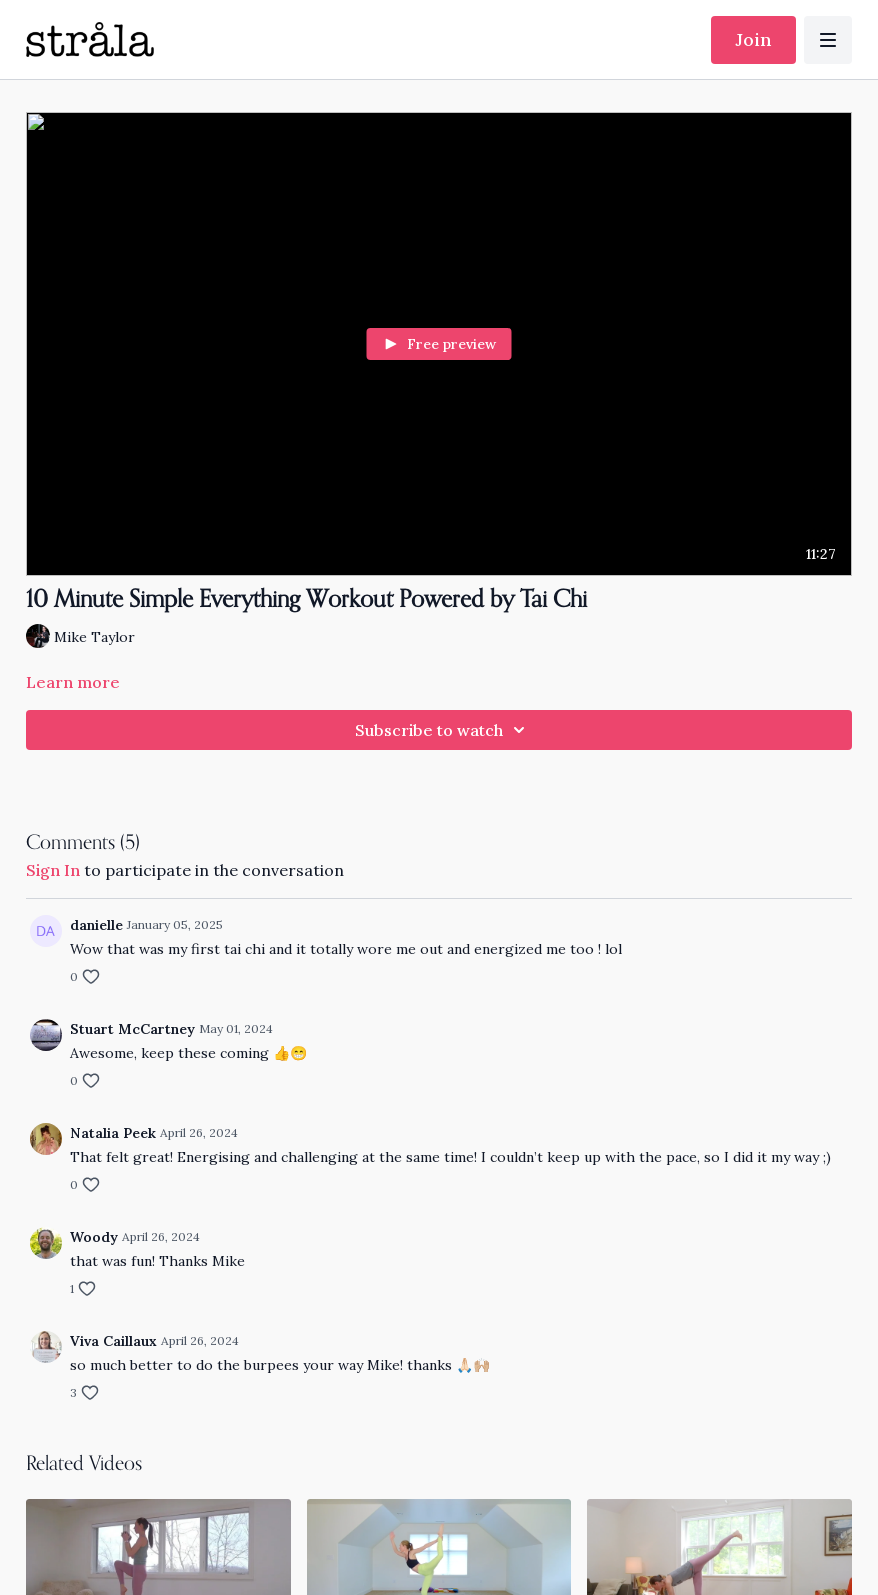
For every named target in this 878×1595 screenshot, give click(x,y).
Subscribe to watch (443, 730)
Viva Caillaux (113, 1341)
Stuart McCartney (132, 1029)
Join (753, 39)
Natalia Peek (113, 1133)
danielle (96, 925)
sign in (53, 870)
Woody (94, 1237)
